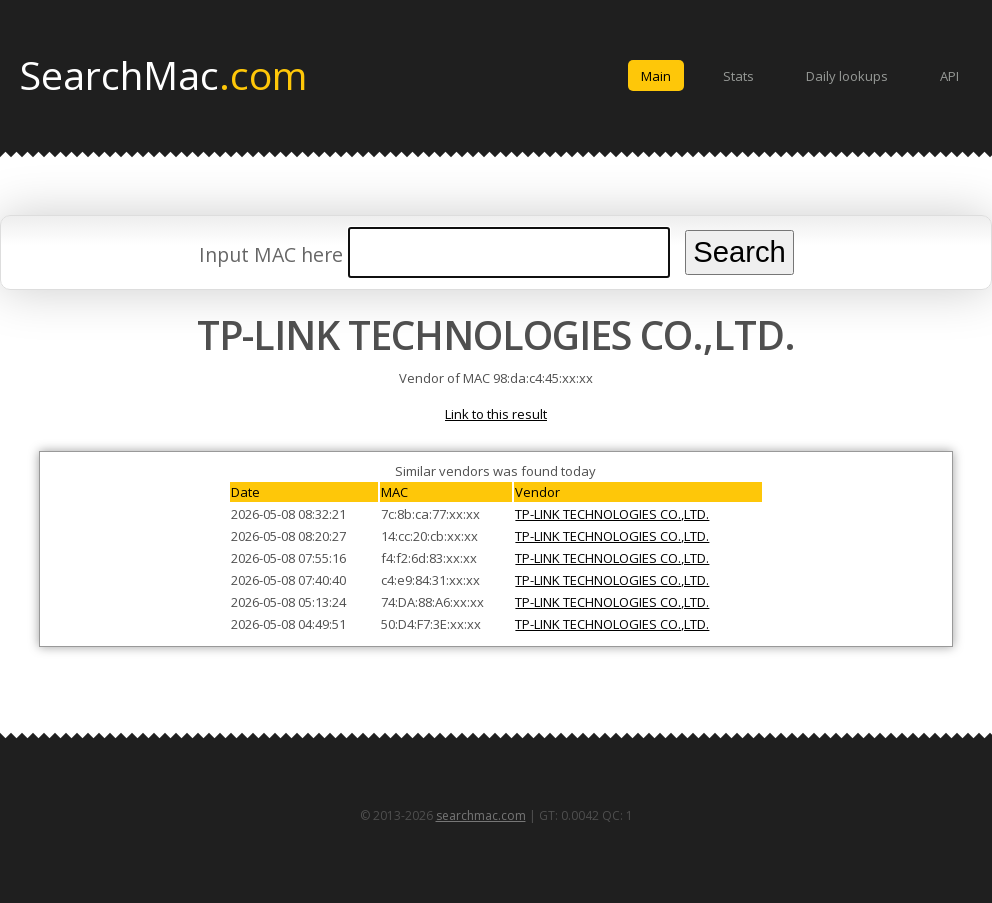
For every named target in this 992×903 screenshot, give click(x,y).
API (949, 76)
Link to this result (496, 414)
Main (656, 76)
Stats (738, 76)
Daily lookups (847, 76)
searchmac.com (481, 815)
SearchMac (163, 74)
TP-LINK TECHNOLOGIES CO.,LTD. (612, 514)
